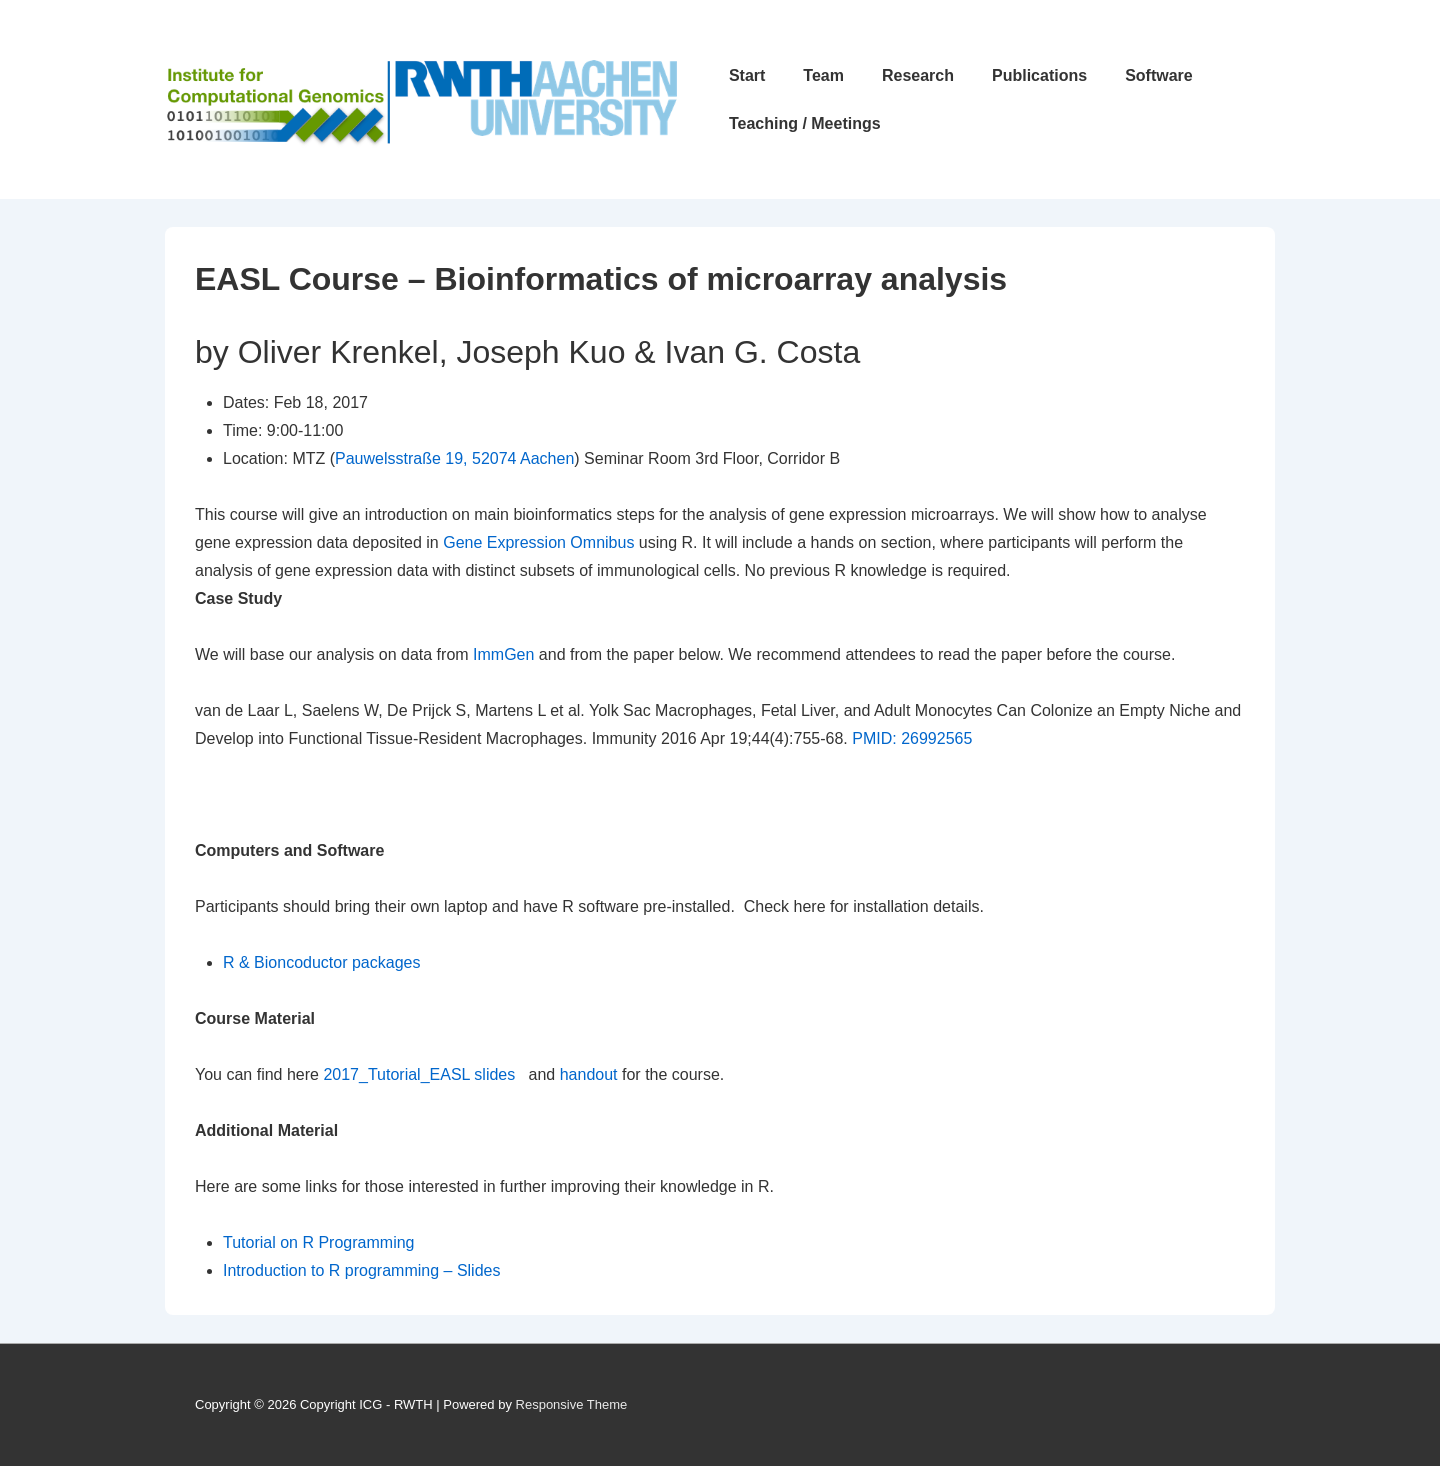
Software (1159, 75)
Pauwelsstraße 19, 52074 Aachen (454, 458)
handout (589, 1074)
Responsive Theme (572, 1404)
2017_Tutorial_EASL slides (419, 1074)
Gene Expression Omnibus (541, 542)
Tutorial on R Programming (318, 1242)
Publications (1039, 75)
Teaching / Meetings (805, 123)
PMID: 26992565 (912, 738)
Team (823, 75)
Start (747, 75)
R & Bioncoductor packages (321, 962)
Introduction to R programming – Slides (361, 1270)
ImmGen (503, 654)
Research (918, 75)
